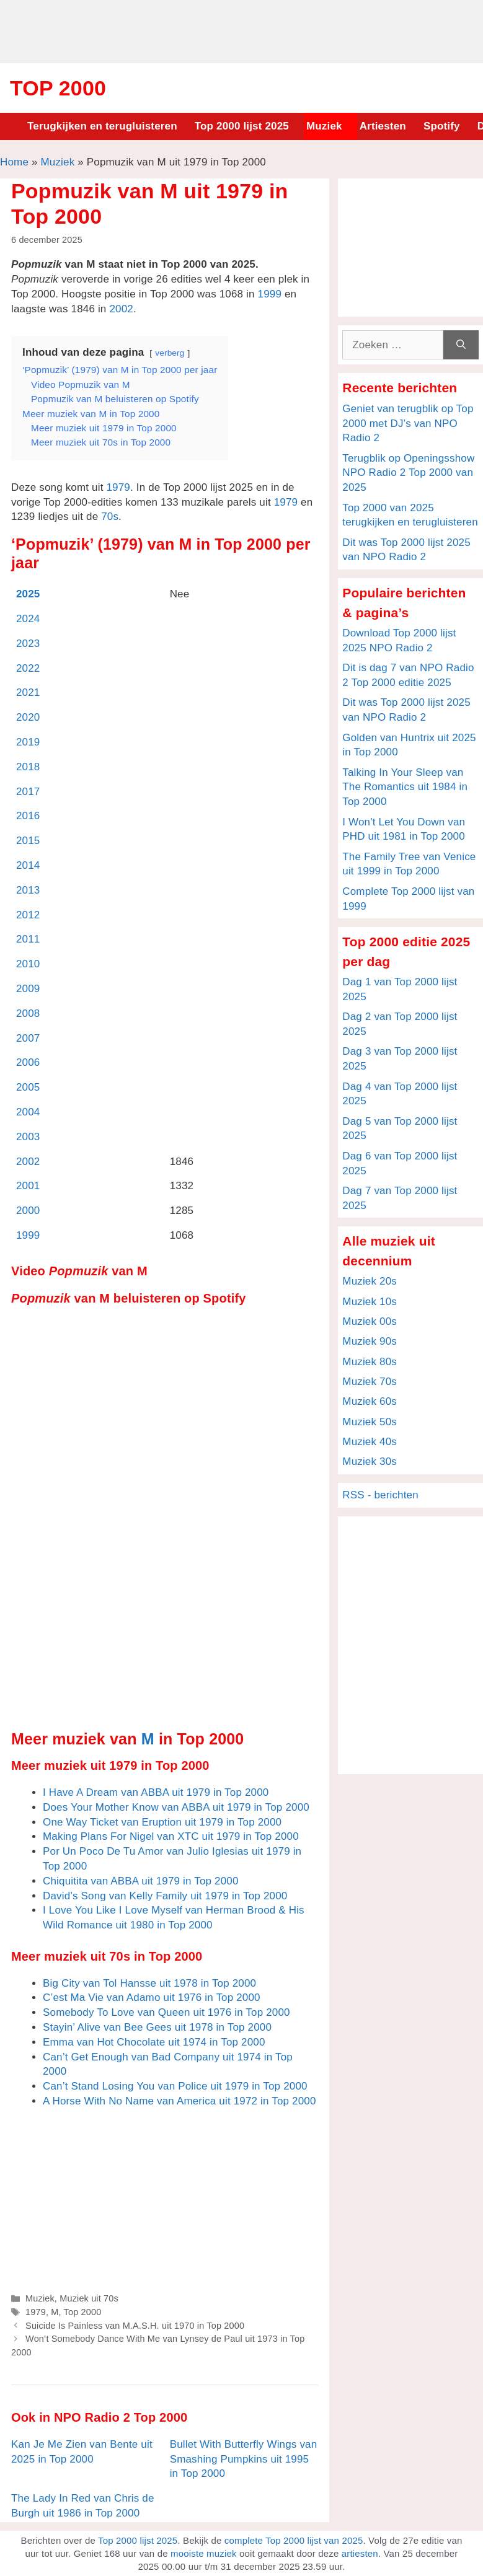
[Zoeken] (461, 345)
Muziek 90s (369, 1341)
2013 (28, 890)
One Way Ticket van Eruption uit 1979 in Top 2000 (162, 1822)
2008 (28, 1013)
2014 (28, 865)
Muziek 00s (369, 1321)
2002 (121, 309)
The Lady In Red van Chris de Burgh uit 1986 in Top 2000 (82, 2505)
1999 (270, 294)
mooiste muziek (204, 2553)
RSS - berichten (380, 1495)
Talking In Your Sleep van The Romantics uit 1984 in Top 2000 (404, 787)
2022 (28, 668)
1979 (118, 487)
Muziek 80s (369, 1362)
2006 (28, 1062)
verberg (169, 353)
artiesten (360, 2553)
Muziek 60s (369, 1401)
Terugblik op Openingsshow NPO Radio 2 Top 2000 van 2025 (408, 473)
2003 (28, 1137)
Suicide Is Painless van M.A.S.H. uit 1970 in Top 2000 (134, 2326)
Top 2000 (58, 88)
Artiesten (383, 126)
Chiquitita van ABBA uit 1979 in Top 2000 (141, 1881)
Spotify (441, 126)
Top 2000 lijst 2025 (242, 126)
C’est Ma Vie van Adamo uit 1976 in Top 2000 (151, 1997)
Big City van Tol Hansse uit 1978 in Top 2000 (149, 1983)
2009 (28, 989)
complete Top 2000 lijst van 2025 (293, 2540)
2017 (28, 792)
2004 (28, 1112)
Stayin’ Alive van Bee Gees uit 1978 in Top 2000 (157, 2027)
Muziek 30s (369, 1461)
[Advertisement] (241, 30)
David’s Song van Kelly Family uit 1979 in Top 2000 (165, 1896)
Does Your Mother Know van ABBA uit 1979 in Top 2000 (176, 1807)
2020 (28, 717)
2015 (28, 840)
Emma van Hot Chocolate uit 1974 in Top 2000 (154, 2042)
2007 (28, 1038)
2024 (28, 619)
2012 (28, 915)
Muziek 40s (369, 1442)
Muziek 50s (369, 1422)
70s (109, 516)
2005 (28, 1087)
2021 (28, 692)
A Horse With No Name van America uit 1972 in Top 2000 (179, 2101)
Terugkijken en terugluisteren (102, 126)
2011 (28, 939)
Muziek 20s (369, 1281)
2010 (28, 964)
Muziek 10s (369, 1302)
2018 (28, 767)
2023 (28, 643)
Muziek (324, 126)
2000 (28, 1210)
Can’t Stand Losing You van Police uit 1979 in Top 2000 (175, 2086)
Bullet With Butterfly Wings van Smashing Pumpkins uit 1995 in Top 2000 (243, 2459)
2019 (28, 742)
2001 (28, 1186)
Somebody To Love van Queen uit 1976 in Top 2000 (166, 2012)
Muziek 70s (369, 1381)
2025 (28, 594)
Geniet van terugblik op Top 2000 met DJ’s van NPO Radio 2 (407, 423)
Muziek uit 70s (89, 2298)
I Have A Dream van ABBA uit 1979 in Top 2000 (155, 1792)
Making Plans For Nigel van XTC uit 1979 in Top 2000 (171, 1836)
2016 (28, 816)
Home (14, 162)
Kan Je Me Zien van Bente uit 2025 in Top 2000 (82, 2451)
